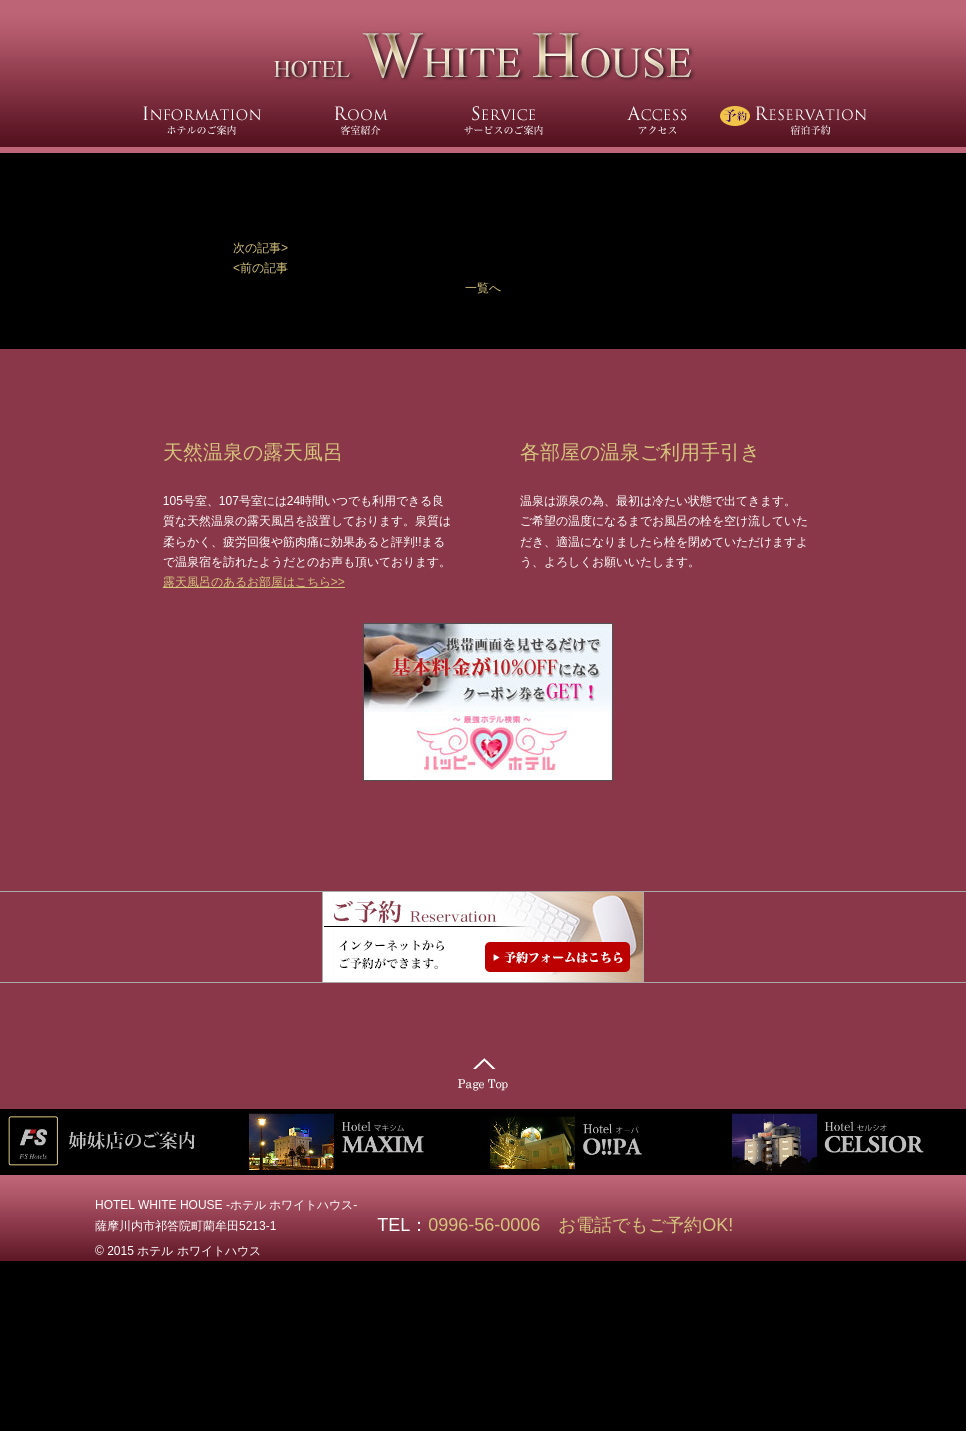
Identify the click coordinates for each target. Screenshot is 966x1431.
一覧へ (483, 288)
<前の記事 (260, 268)
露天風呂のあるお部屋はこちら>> (254, 582)
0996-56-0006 (493, 1225)
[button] (483, 248)
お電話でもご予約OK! (645, 1225)
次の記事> (260, 248)
